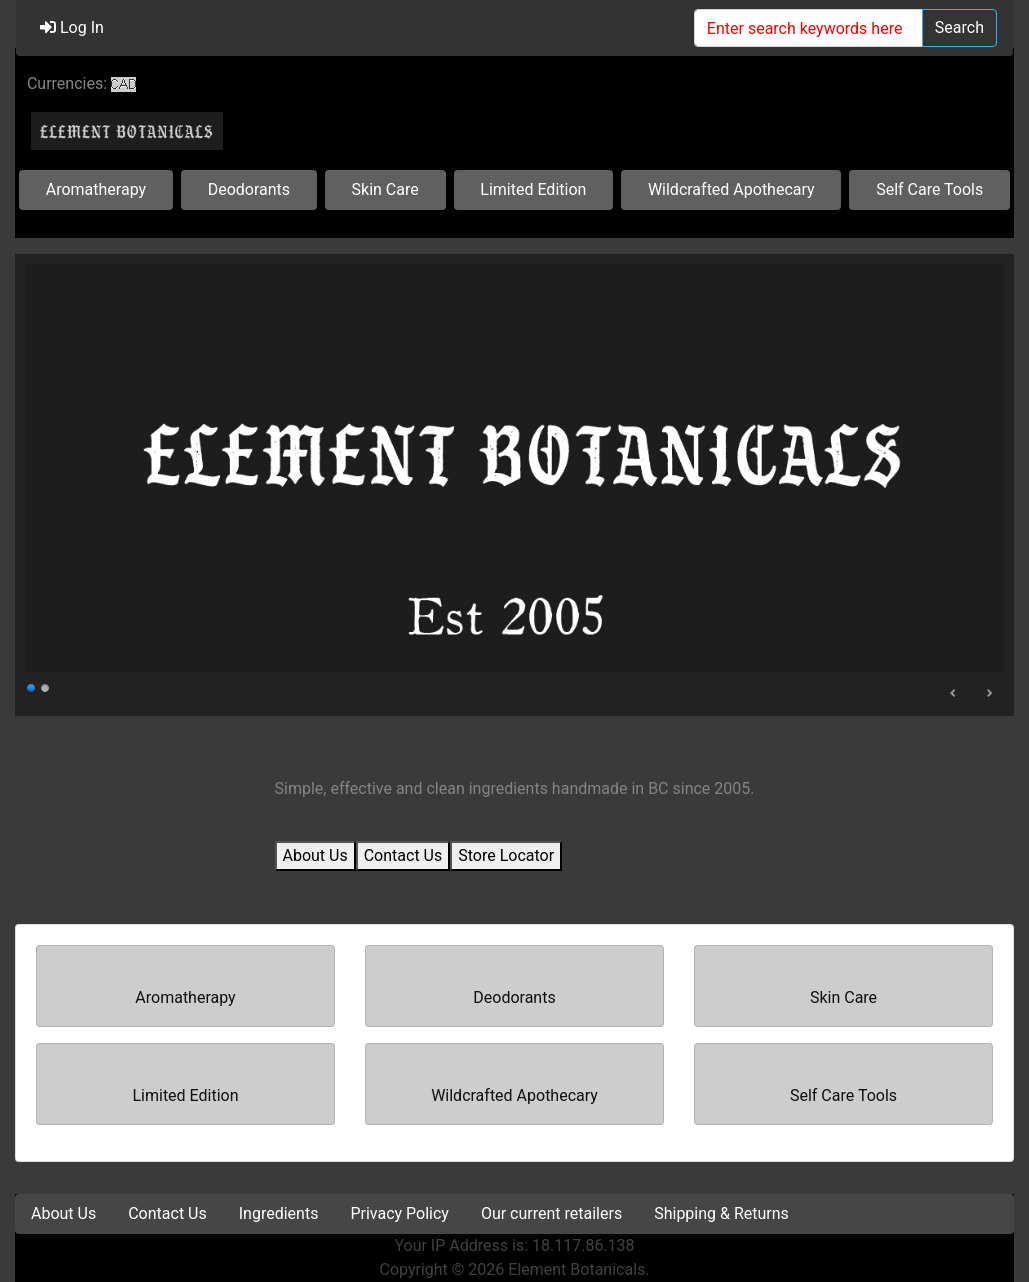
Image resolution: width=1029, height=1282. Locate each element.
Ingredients (279, 1213)
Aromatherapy (96, 189)
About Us (315, 855)
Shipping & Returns (721, 1213)
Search (959, 27)
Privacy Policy (399, 1213)
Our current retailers (551, 1213)
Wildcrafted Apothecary (731, 189)
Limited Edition (533, 189)
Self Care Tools (929, 189)
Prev (954, 693)
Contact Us (403, 855)
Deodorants (249, 189)
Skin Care (385, 189)
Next (989, 693)
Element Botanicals (576, 1269)
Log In (72, 27)
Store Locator (506, 855)
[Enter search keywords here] (808, 28)
